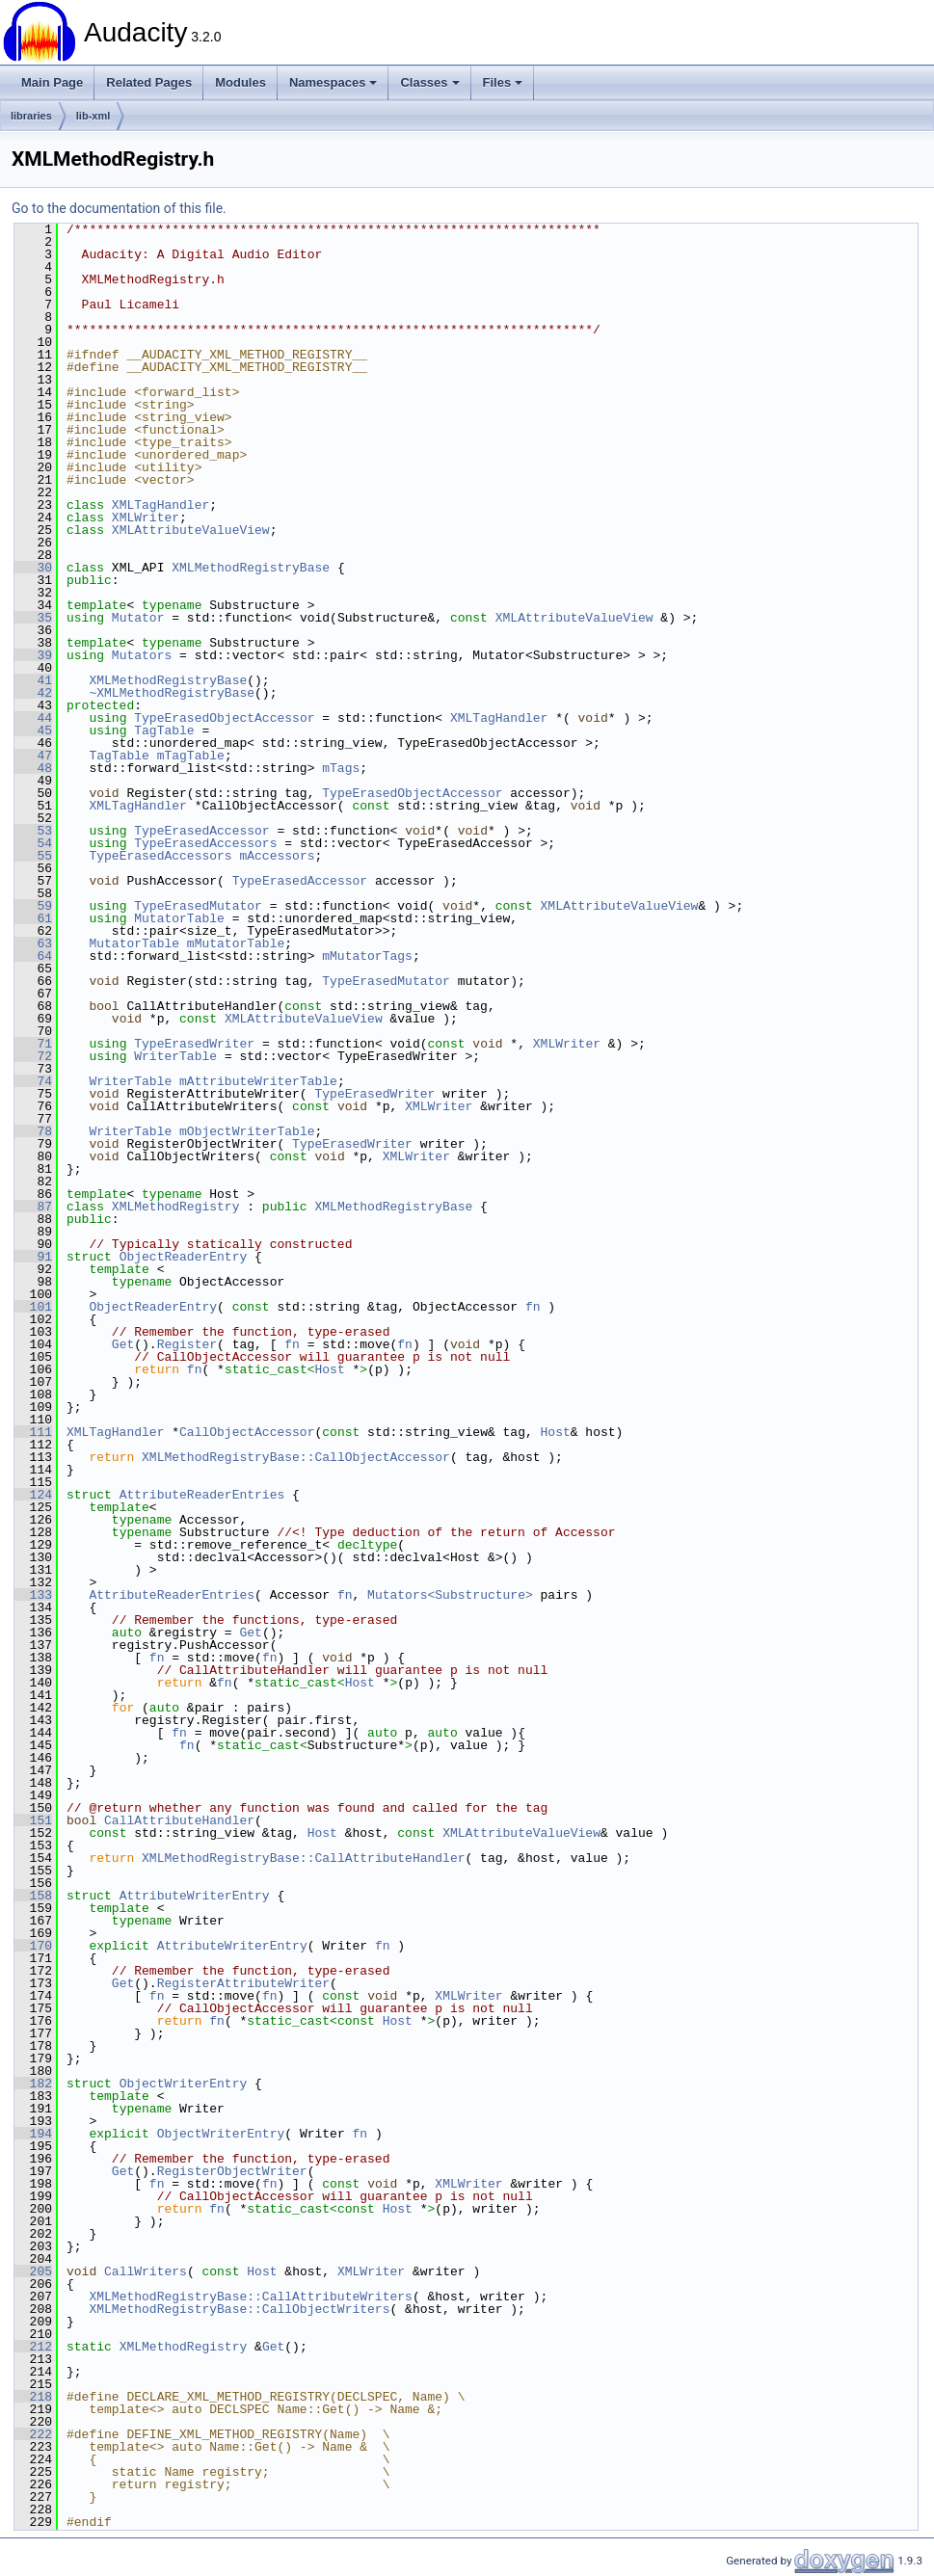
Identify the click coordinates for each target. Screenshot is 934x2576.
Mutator (138, 617)
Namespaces (333, 82)
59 (33, 906)
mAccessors (276, 855)
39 (33, 655)
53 (33, 830)
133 (33, 1595)
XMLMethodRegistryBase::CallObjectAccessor (296, 1457)
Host (329, 1369)
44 (33, 718)
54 (33, 843)
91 (33, 1256)
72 (33, 1056)
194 (33, 2133)
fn (533, 1306)
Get (123, 1344)
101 (33, 1306)
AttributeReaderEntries (202, 1494)
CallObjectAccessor (246, 1432)
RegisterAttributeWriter (243, 1983)
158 (33, 1895)
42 (33, 693)
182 (33, 2083)
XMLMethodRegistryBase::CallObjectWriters (239, 2309)
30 (33, 567)
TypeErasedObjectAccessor (224, 718)
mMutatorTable (235, 943)
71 (33, 1043)
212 (33, 2346)
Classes (429, 82)
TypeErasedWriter (194, 1043)
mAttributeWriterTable (258, 1081)
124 (33, 1494)
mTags (341, 768)
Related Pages (149, 82)
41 (33, 680)
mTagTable (191, 755)
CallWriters (145, 2271)
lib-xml (93, 115)
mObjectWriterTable (246, 1131)
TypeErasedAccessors (205, 843)
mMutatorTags (367, 956)
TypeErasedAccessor (201, 830)
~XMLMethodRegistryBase (171, 693)
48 (33, 768)
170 (33, 1945)
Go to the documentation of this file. (119, 208)
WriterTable (175, 1056)
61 (33, 918)
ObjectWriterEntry (184, 2083)
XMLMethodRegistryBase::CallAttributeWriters (250, 2296)
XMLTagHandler (160, 505)
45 (33, 730)
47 (33, 755)
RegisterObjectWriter (232, 2171)
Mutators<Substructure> (450, 1595)
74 (33, 1081)
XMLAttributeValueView (191, 530)
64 (33, 956)
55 (33, 855)
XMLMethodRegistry (176, 1206)
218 (33, 2396)
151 (33, 1820)
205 (33, 2271)
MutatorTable (179, 918)
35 (33, 617)
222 (33, 2434)
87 (33, 1206)
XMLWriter (145, 517)
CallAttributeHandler (179, 1820)
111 (33, 1432)
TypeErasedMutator (198, 906)
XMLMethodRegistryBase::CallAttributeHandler (303, 1858)
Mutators (142, 655)
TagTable (164, 730)
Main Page (52, 82)
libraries (31, 115)
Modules (240, 82)
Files (503, 82)
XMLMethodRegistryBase (251, 567)
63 (33, 943)
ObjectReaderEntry (184, 1256)
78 (33, 1131)
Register (187, 1344)
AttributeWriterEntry (195, 1895)
